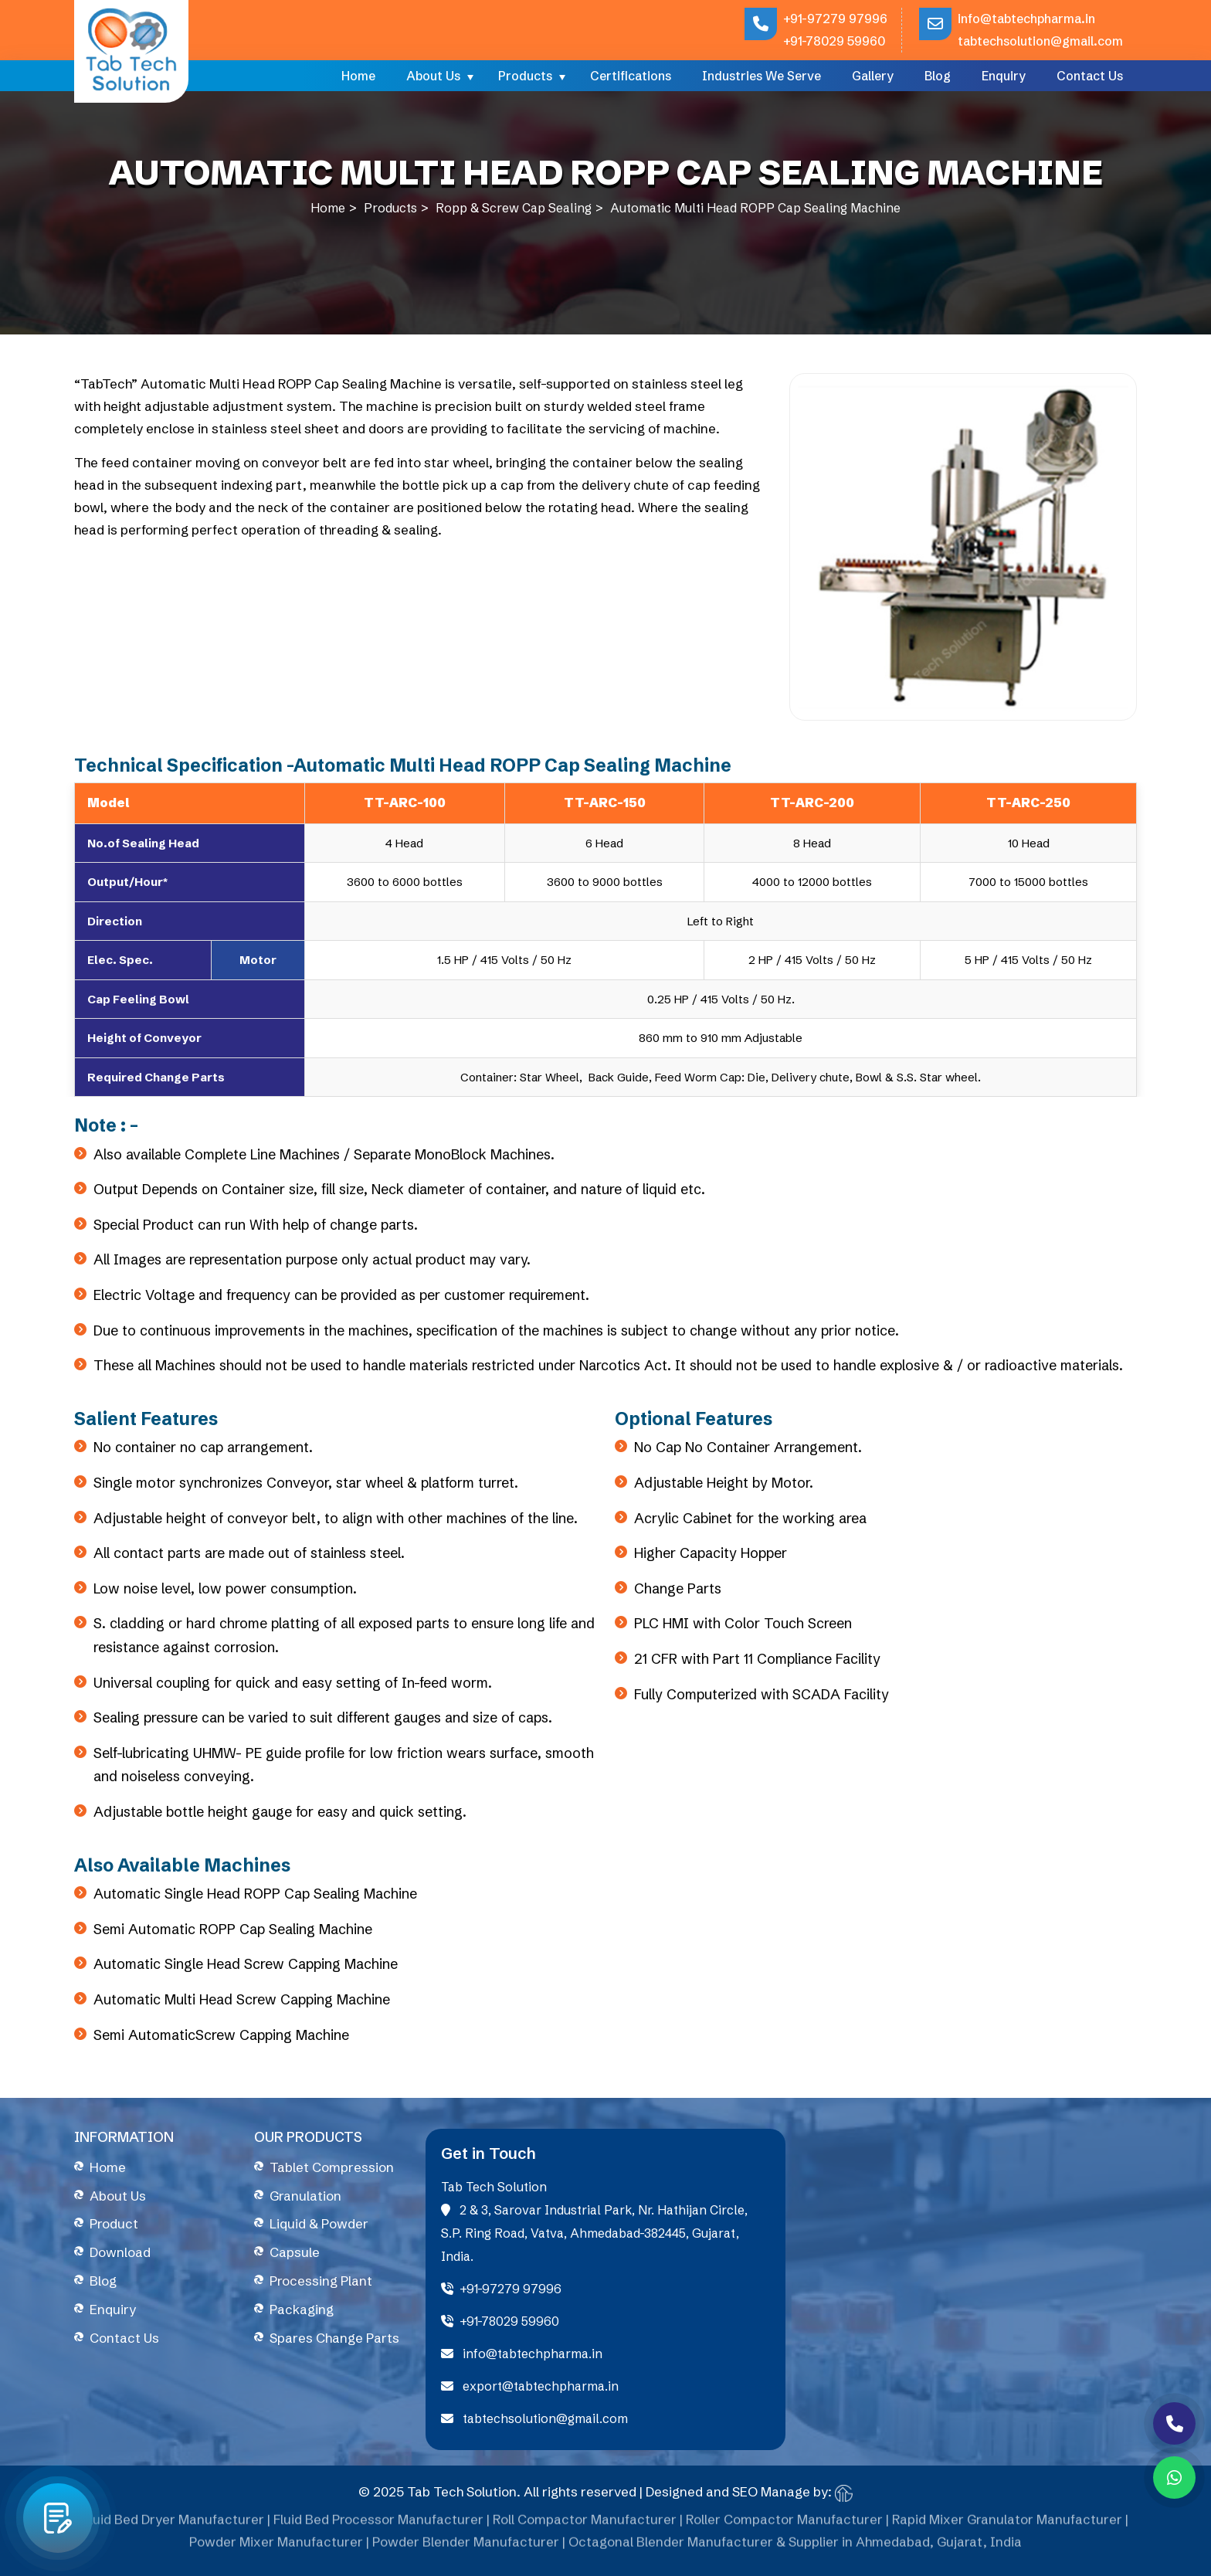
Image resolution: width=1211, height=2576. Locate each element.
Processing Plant (321, 2280)
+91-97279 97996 (835, 18)
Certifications (630, 75)
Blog (937, 75)
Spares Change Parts (334, 2338)
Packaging (302, 2309)
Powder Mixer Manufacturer (276, 2548)
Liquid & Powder (319, 2223)
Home (358, 75)
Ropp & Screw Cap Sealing (514, 208)
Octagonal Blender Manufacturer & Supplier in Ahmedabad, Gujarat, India (795, 2548)
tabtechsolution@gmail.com (1040, 41)
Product (114, 2223)
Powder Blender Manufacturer (465, 2548)
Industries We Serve (761, 75)
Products (525, 75)
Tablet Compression (332, 2167)
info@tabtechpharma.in (1026, 18)
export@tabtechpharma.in (530, 2386)
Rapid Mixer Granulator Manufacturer (1007, 2525)
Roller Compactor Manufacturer (784, 2525)
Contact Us (1090, 75)
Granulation (305, 2195)
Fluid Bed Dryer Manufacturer (173, 2525)
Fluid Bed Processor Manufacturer (378, 2525)
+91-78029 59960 (834, 41)
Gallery (873, 75)
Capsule (295, 2252)
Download (120, 2252)
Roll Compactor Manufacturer (585, 2525)
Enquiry (1004, 75)
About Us (433, 75)
